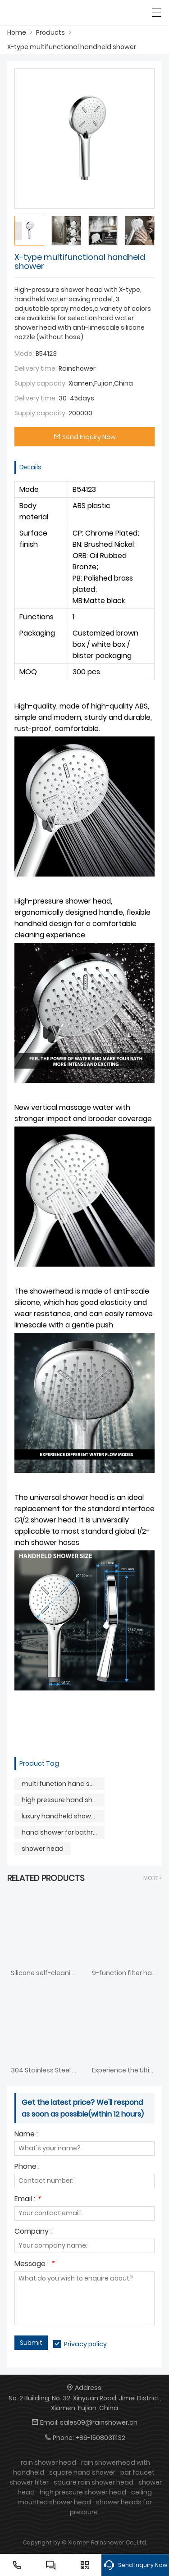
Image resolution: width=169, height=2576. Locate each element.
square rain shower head (93, 2482)
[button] (151, 231)
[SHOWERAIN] (48, 13)
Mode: (24, 353)
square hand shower (82, 2472)
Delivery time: (35, 368)
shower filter (29, 2482)
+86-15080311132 (100, 2437)
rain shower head (48, 2462)
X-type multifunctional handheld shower (71, 46)
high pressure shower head (83, 2492)
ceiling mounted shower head (85, 2497)
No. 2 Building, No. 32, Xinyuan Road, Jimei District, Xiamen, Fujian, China (85, 2403)
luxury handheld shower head (63, 1816)
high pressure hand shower (63, 1799)
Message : (34, 2264)
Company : (33, 2232)
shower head (43, 1848)
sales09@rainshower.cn (98, 2422)
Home (16, 32)
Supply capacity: (40, 383)
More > (152, 1878)
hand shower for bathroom (63, 1832)
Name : (26, 2135)
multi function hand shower (63, 1783)
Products (50, 32)
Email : (27, 2199)
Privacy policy (85, 2344)
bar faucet (137, 2472)
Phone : (27, 2167)
